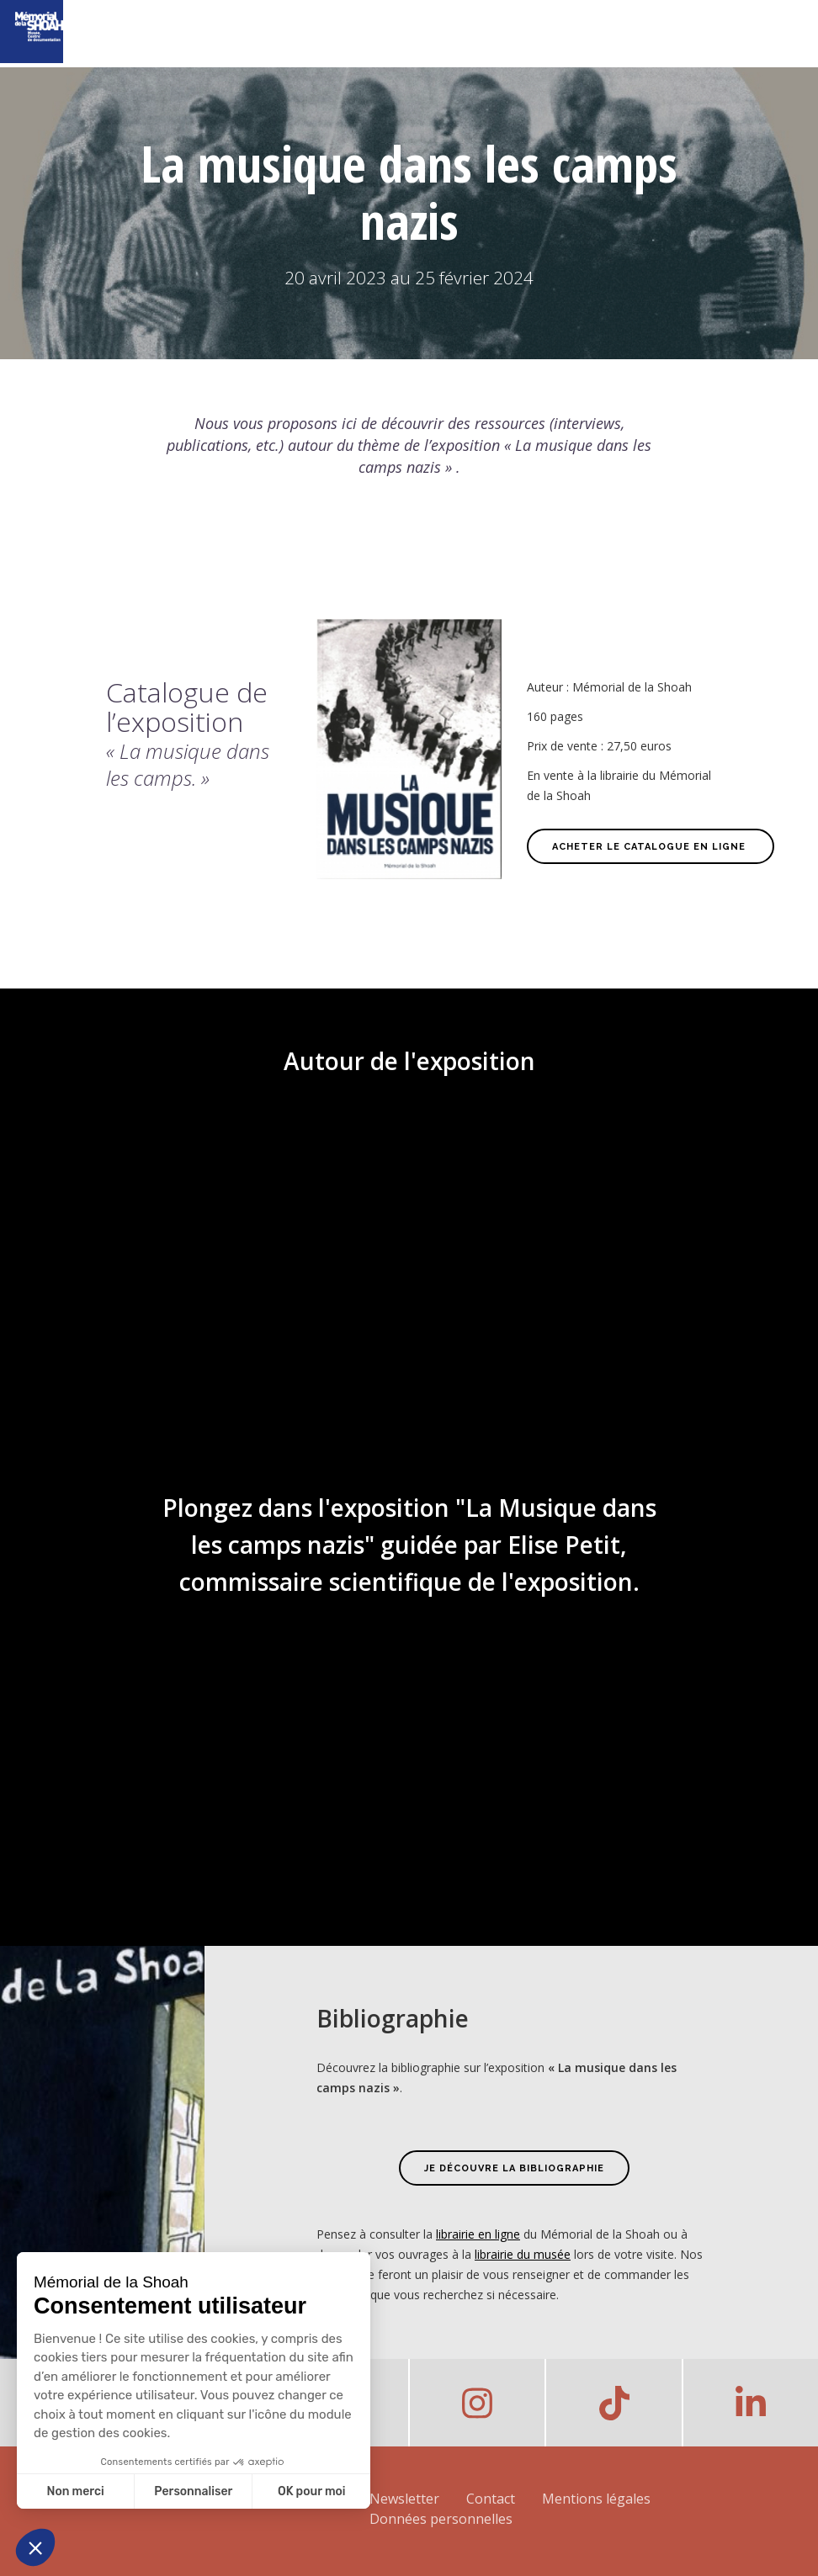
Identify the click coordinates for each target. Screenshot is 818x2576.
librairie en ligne (478, 2234)
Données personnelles (441, 2519)
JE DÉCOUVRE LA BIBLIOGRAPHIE (514, 2168)
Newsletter (404, 2498)
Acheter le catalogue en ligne (650, 846)
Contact (490, 2498)
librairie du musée (523, 2254)
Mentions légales (596, 2498)
